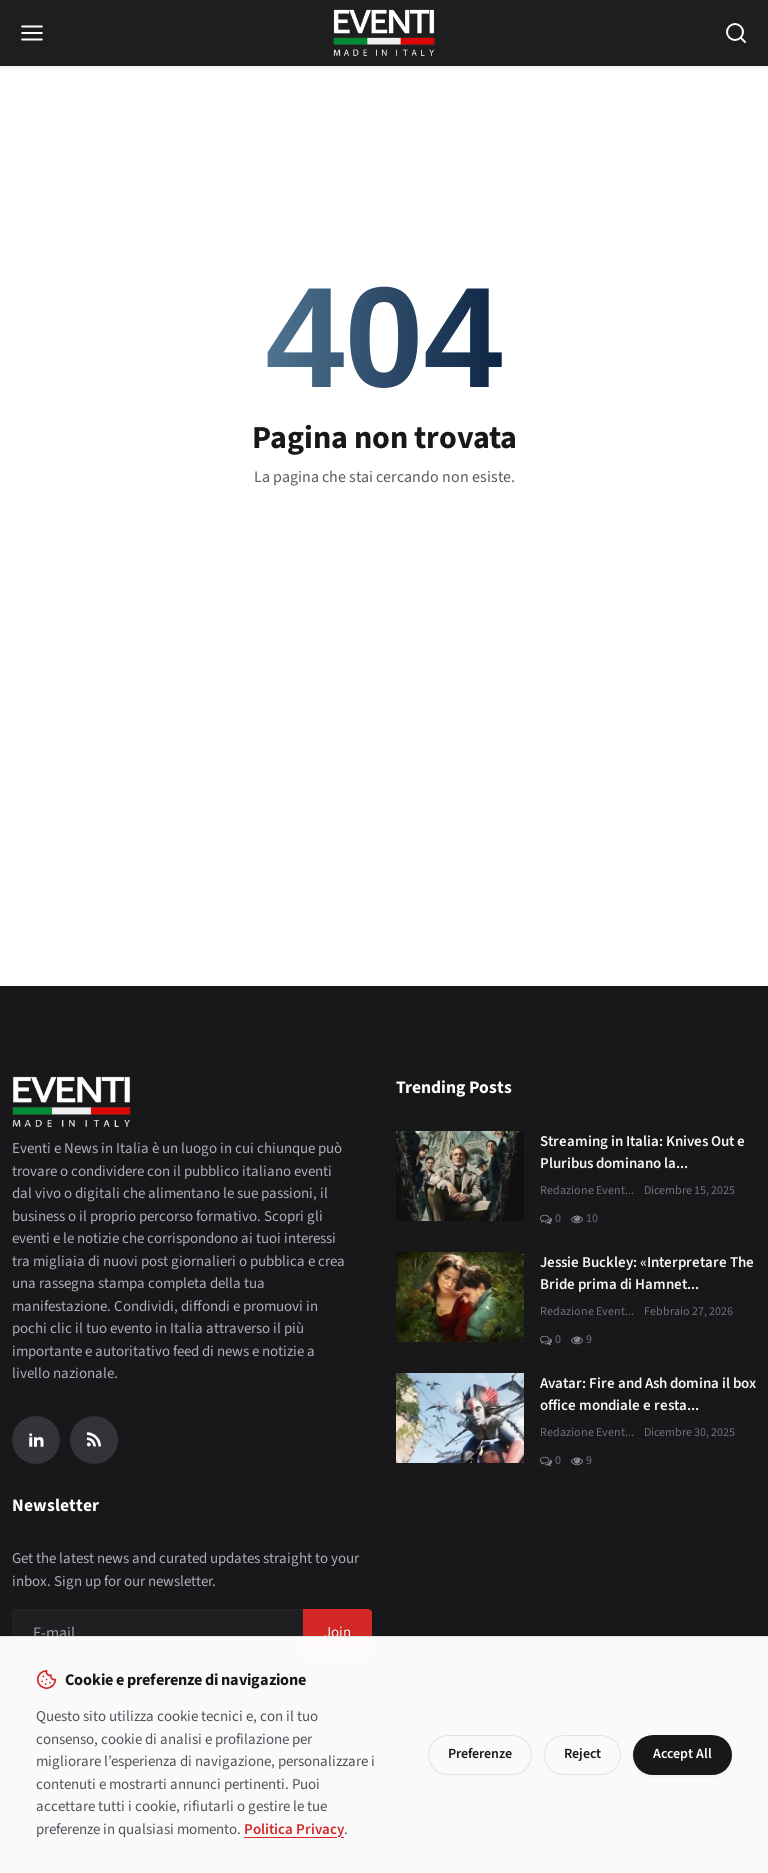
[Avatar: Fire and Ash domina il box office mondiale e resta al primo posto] (460, 1418)
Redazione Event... (587, 1190)
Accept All (682, 1754)
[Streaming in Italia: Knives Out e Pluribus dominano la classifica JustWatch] (460, 1176)
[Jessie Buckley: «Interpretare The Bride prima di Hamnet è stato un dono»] (460, 1297)
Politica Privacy (294, 1829)
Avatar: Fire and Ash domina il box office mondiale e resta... (648, 1395)
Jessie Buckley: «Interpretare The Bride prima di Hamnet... (647, 1274)
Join (337, 1632)
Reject (582, 1754)
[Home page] (384, 33)
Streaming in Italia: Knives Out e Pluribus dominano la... (642, 1153)
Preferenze (480, 1754)
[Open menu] (32, 33)
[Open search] (736, 33)
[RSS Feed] (94, 1440)
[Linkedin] (36, 1440)
